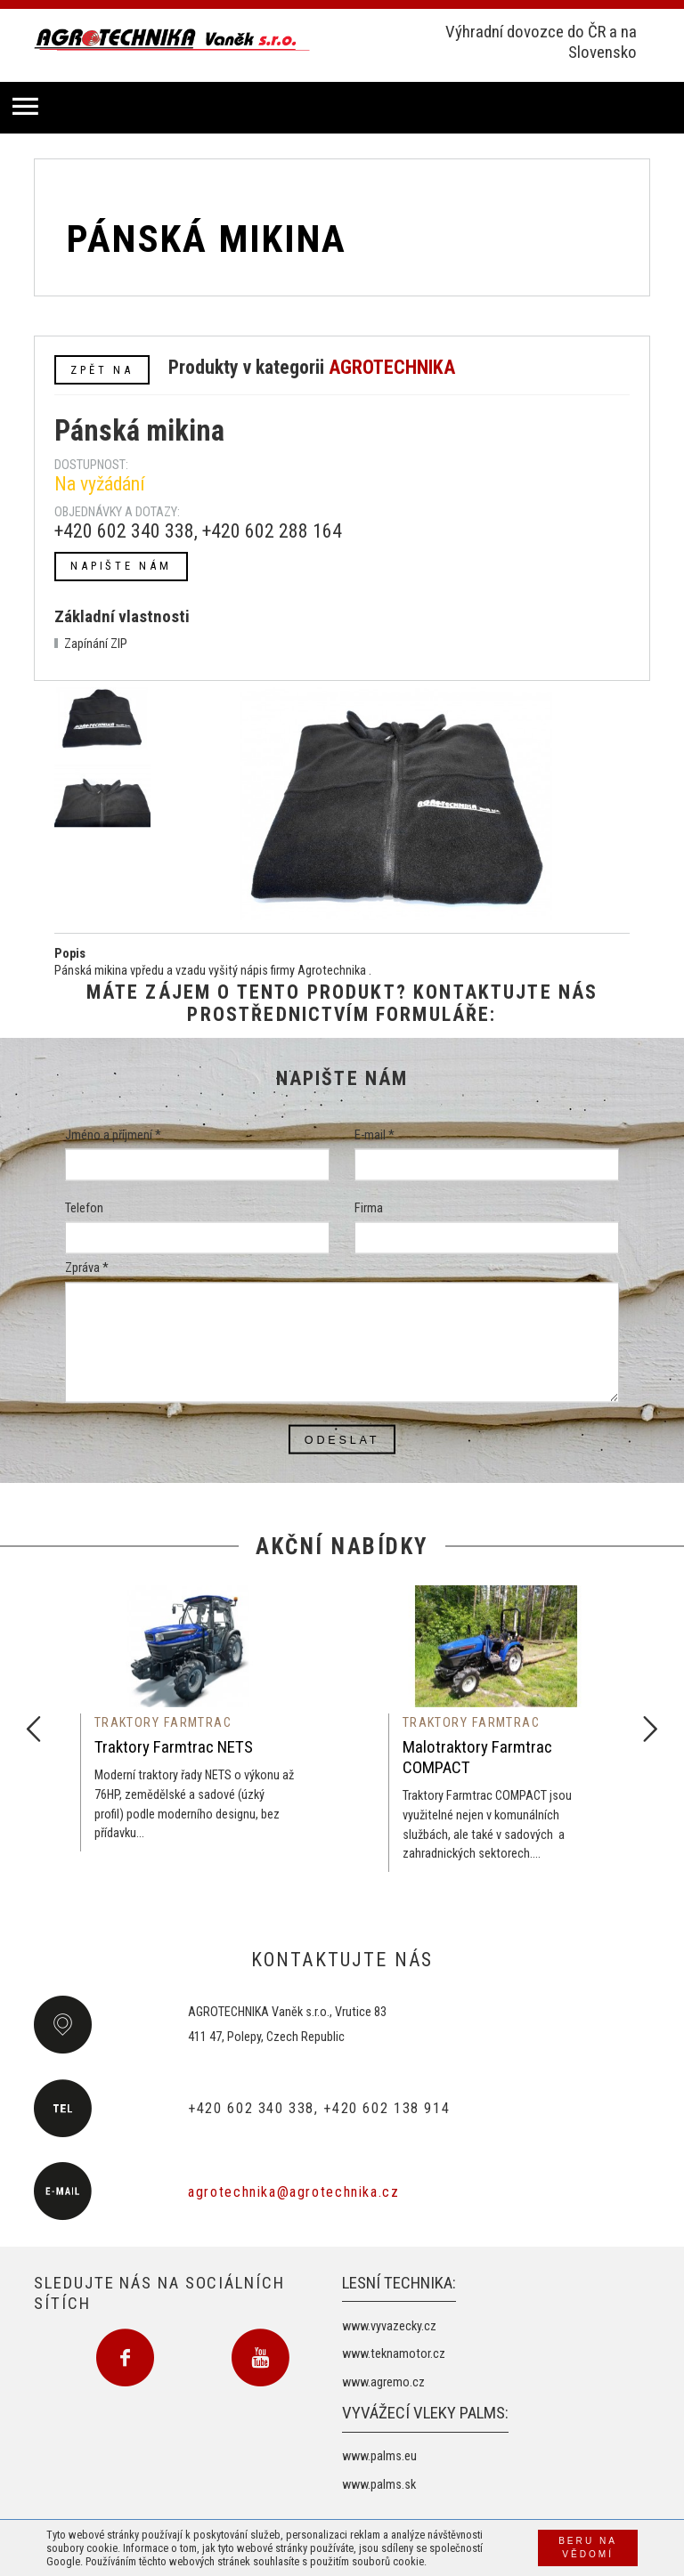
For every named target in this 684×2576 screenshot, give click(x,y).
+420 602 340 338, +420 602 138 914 (319, 2108)
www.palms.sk (379, 2484)
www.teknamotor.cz (393, 2353)
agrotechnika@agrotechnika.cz (293, 2191)
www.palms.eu (379, 2456)
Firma (368, 1208)
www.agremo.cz (383, 2382)
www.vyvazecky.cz (389, 2326)
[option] (188, 1718)
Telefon (84, 1208)
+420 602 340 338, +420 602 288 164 (198, 531)
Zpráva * (87, 1268)
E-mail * (374, 1135)
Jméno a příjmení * (113, 1135)
